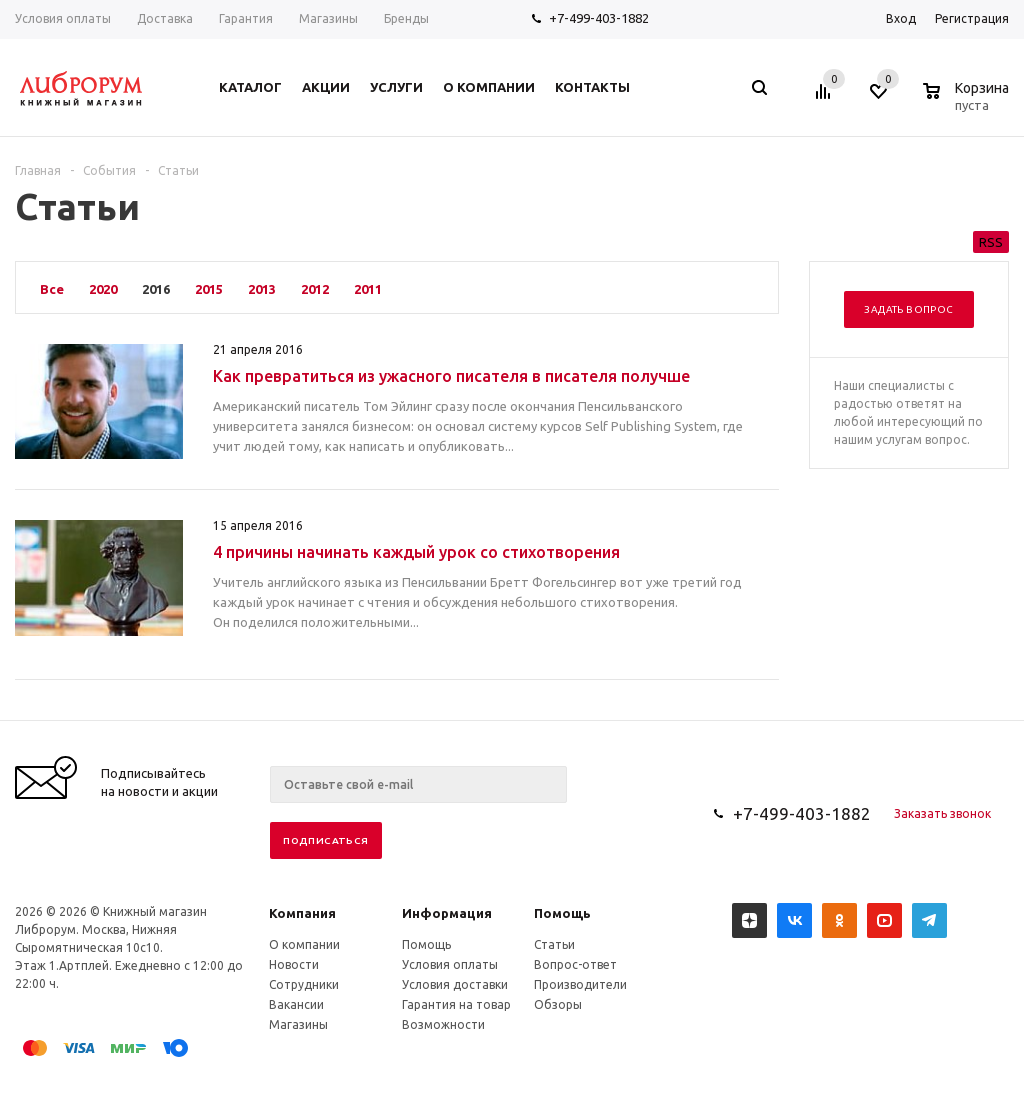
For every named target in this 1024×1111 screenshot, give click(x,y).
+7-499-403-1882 (599, 18)
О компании (304, 944)
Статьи (554, 944)
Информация (447, 913)
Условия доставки (455, 984)
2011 (368, 289)
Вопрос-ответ (575, 964)
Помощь (562, 913)
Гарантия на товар (456, 1004)
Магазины (298, 1024)
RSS (991, 242)
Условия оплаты (450, 964)
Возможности (443, 1024)
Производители (580, 984)
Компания (302, 913)
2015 (209, 289)
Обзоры (558, 1004)
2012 (315, 289)
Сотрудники (304, 984)
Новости (294, 964)
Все (52, 289)
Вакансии (296, 1004)
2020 (103, 289)
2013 (262, 289)
